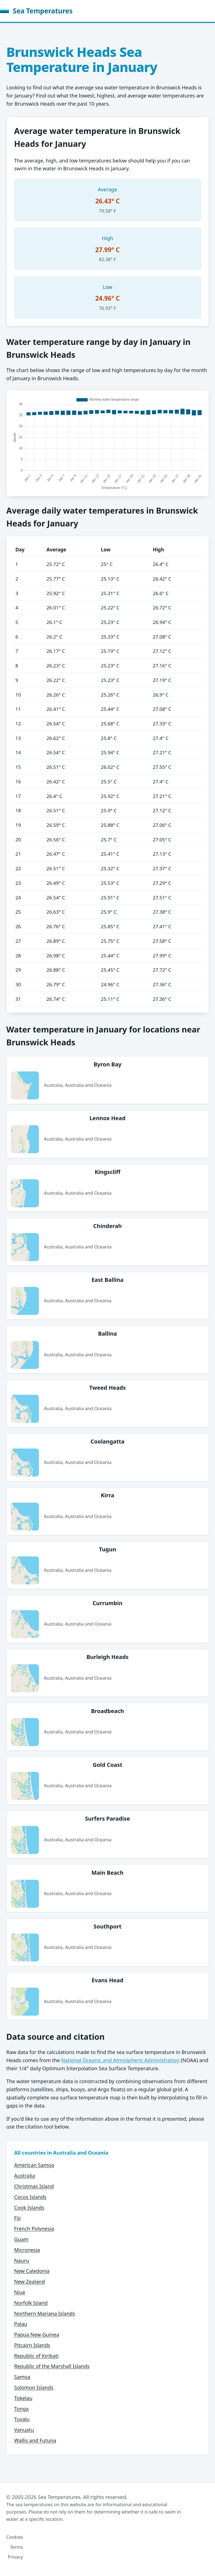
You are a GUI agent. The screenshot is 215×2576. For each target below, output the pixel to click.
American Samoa (34, 2165)
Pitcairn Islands (32, 2345)
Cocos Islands (30, 2197)
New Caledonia (32, 2271)
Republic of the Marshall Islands (52, 2366)
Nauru (21, 2260)
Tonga (21, 2408)
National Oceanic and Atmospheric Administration (120, 2060)
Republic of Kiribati (36, 2355)
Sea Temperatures (36, 10)
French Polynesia (34, 2228)
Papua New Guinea (36, 2334)
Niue (19, 2292)
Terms (16, 2547)
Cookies (14, 2537)
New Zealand (29, 2281)
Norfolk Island (31, 2302)
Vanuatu (24, 2429)
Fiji (17, 2218)
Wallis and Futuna (35, 2440)
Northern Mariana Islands (44, 2313)
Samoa (22, 2376)
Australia (24, 2175)
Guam (21, 2239)
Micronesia (27, 2250)
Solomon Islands (33, 2387)
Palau (20, 2323)
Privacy (15, 2557)
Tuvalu (22, 2419)
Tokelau (23, 2398)
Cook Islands (29, 2207)
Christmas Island (34, 2186)
